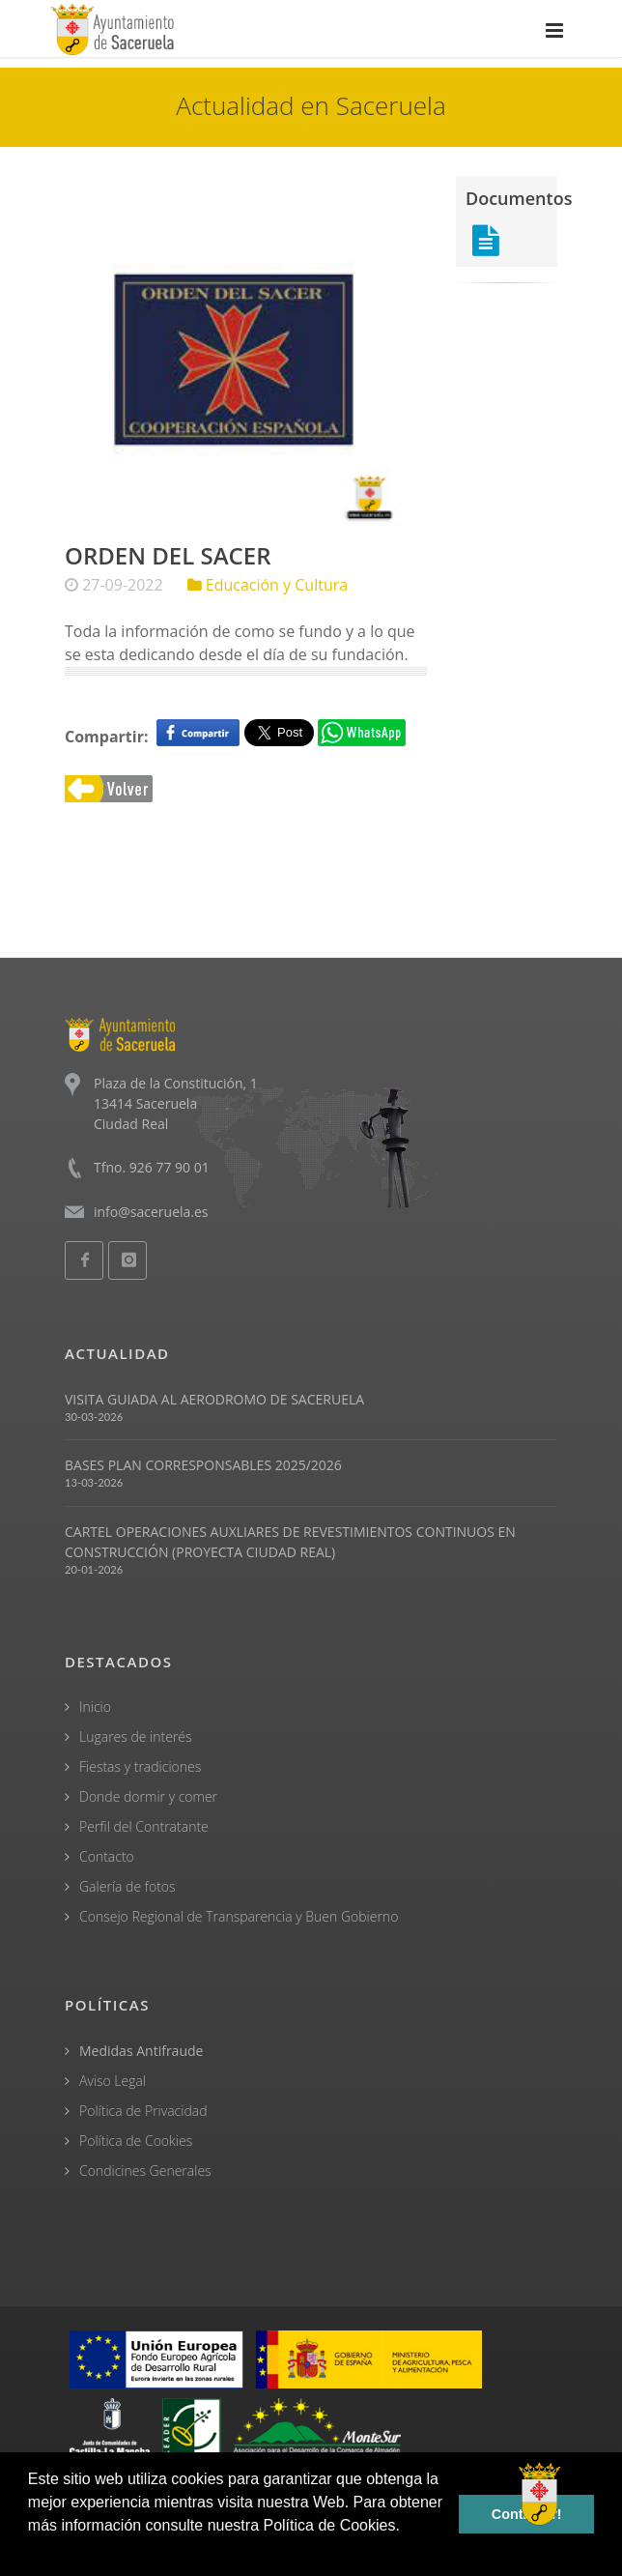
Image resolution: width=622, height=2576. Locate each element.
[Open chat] (540, 2494)
